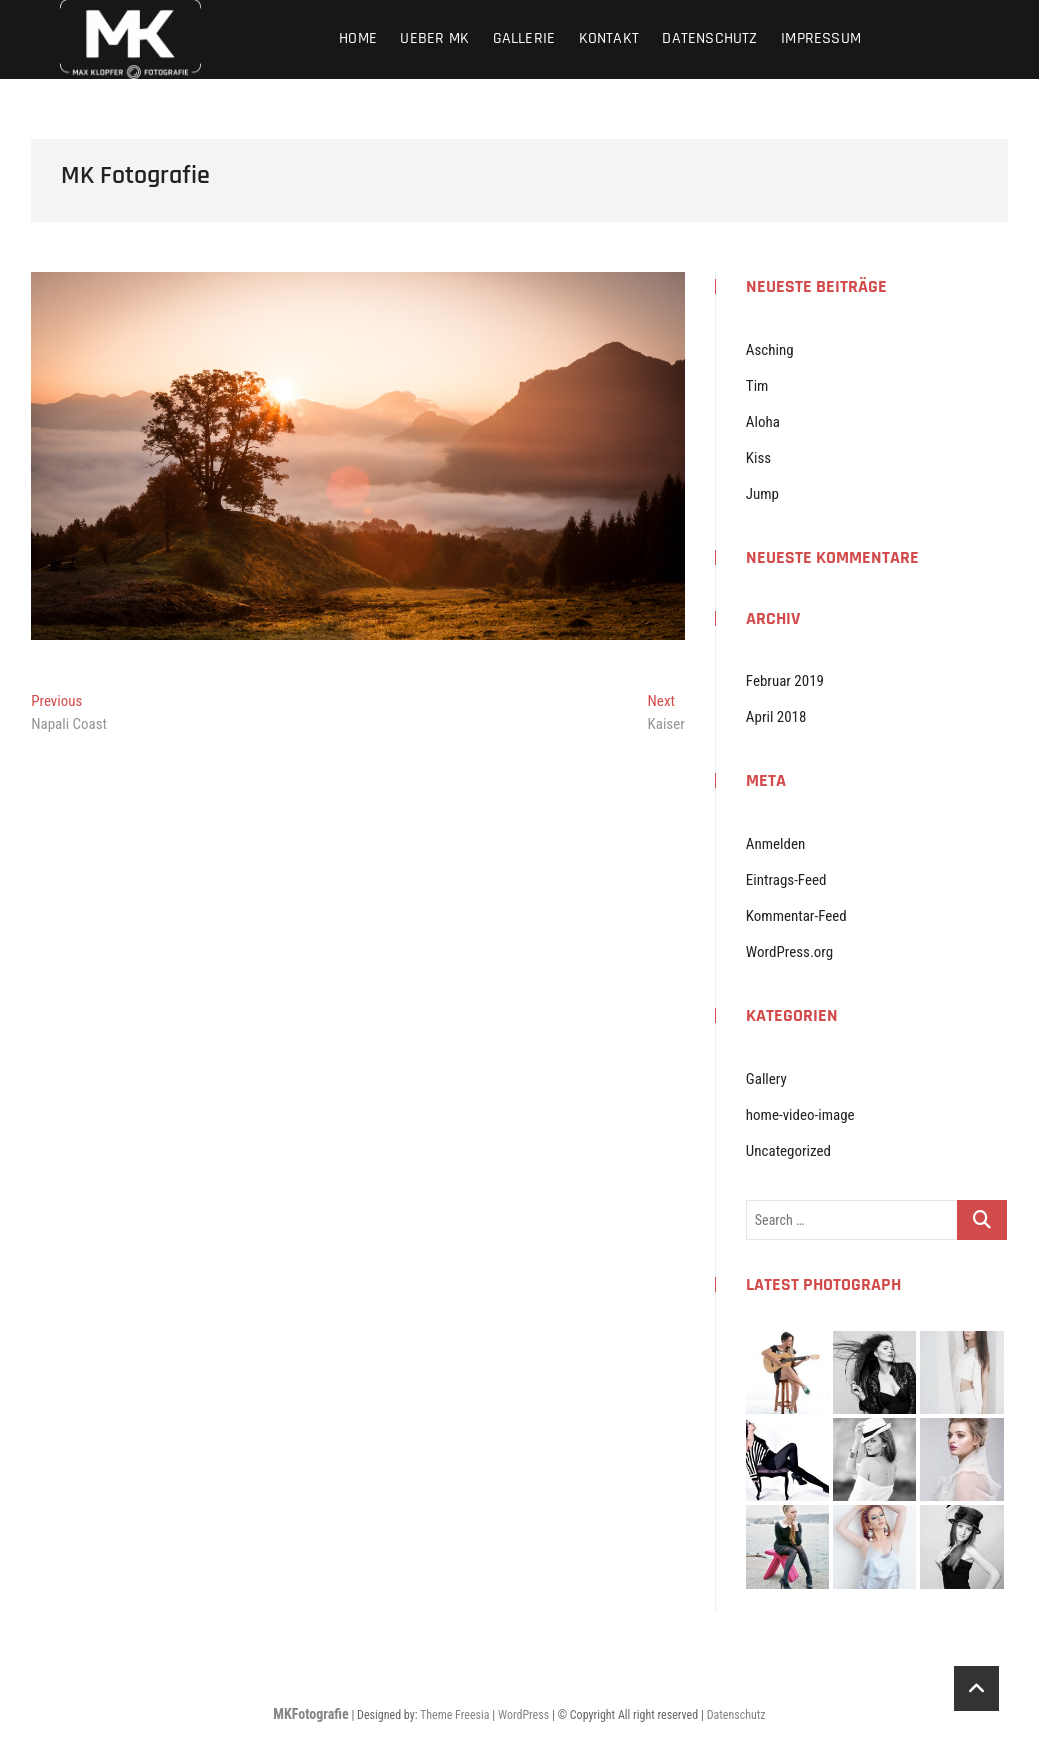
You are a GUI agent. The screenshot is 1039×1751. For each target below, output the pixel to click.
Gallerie (524, 38)
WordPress (523, 1715)
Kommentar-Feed (796, 916)
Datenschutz (709, 38)
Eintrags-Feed (786, 880)
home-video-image (800, 1115)
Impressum (821, 38)
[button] (358, 456)
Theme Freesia (454, 1715)
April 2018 (776, 717)
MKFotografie (310, 1714)
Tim (757, 386)
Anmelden (775, 844)
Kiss (758, 458)
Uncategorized (788, 1151)
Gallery (766, 1079)
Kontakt (609, 38)
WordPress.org (789, 952)
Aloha (763, 422)
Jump (762, 494)
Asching (770, 350)
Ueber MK (434, 38)
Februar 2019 (785, 681)
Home (358, 38)
